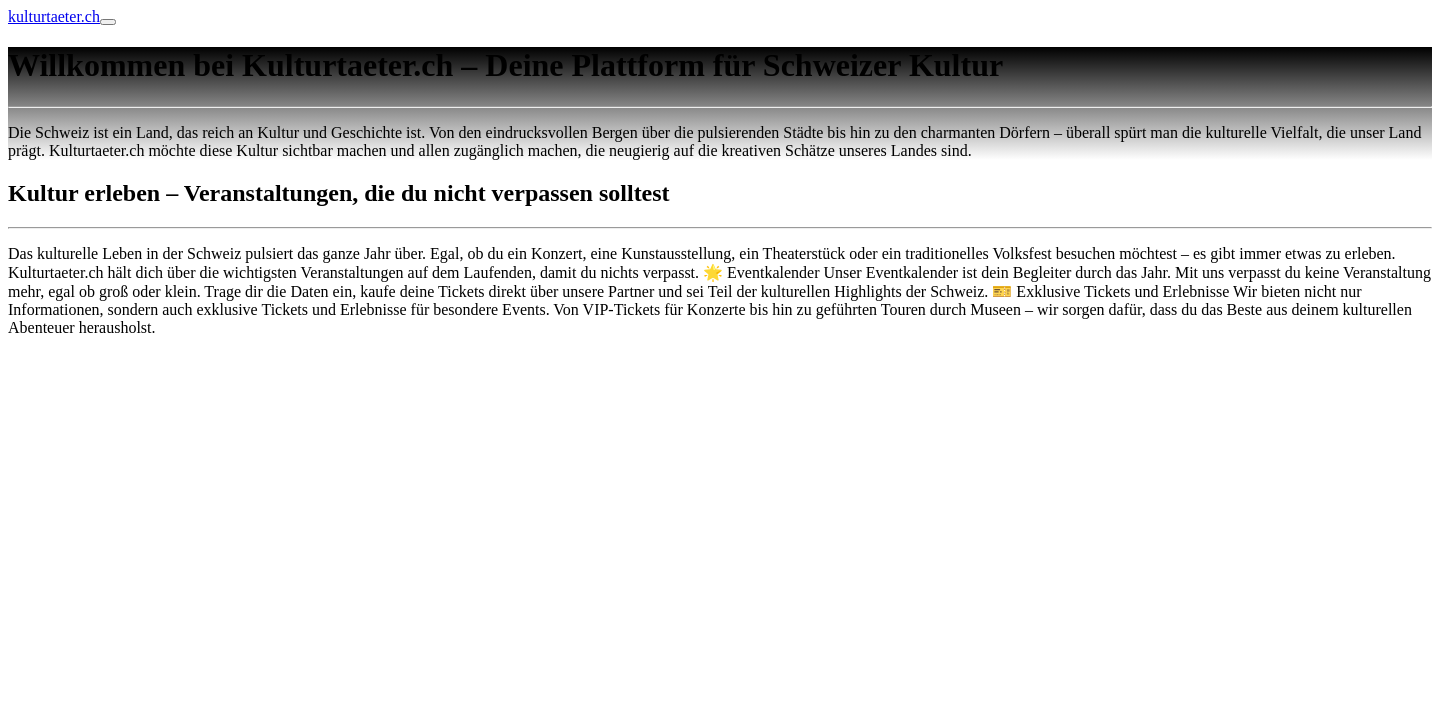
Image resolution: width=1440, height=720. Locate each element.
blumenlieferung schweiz (88, 361)
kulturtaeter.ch (54, 16)
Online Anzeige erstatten (87, 395)
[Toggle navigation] (108, 22)
